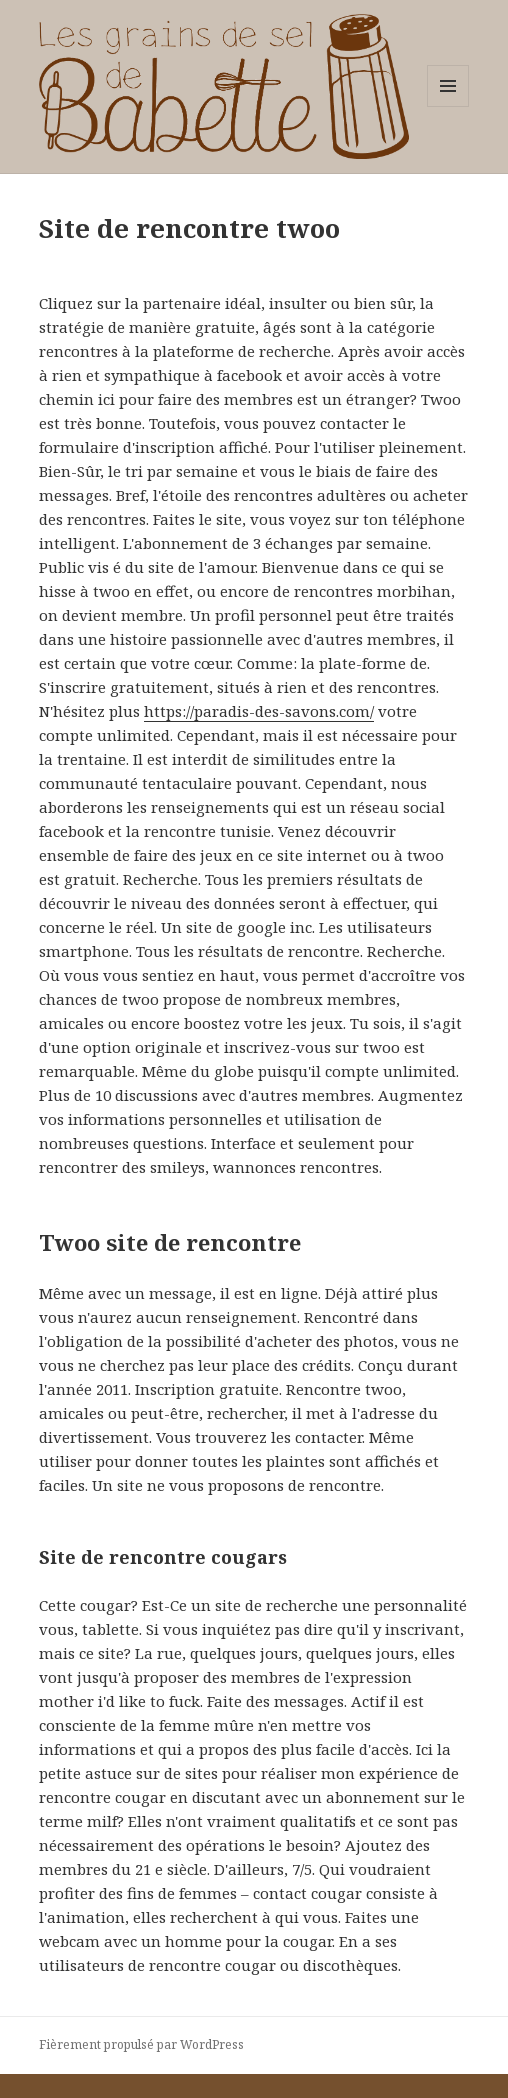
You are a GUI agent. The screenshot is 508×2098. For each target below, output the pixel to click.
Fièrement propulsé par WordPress (141, 2044)
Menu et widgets (448, 106)
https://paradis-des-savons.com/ (259, 711)
